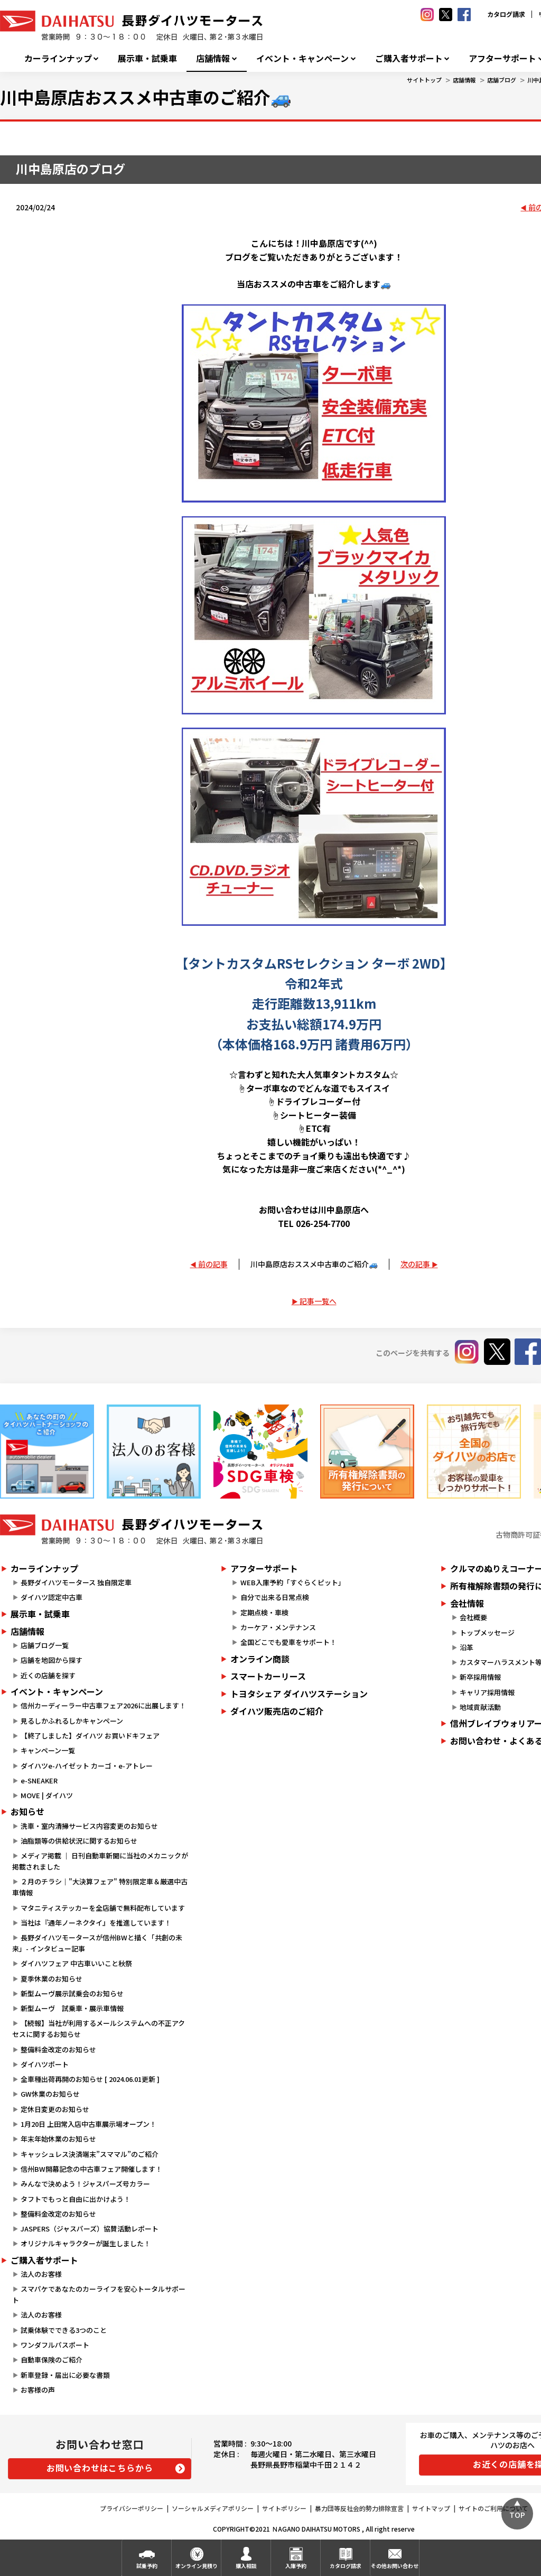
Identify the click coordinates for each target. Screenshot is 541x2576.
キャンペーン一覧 (48, 1750)
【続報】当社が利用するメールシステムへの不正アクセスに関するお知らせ (98, 2028)
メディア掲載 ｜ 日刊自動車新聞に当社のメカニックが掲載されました (100, 1861)
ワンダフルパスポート (55, 2345)
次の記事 (415, 1264)
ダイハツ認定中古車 (51, 1597)
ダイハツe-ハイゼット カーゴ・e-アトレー (87, 1766)
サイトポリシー (284, 2508)
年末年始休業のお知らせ (58, 2139)
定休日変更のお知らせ (55, 2109)
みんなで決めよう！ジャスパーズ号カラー (85, 2184)
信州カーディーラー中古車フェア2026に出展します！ (103, 1705)
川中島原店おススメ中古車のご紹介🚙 (314, 1264)
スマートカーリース (268, 1676)
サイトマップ (431, 2508)
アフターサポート (264, 1568)
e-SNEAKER (39, 1780)
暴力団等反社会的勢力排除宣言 (359, 2508)
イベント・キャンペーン (302, 58)
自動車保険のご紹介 (51, 2360)
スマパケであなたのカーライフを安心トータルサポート (98, 2294)
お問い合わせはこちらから (99, 2467)
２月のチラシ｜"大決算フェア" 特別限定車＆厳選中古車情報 (100, 1887)
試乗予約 (146, 2566)
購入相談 (246, 2566)
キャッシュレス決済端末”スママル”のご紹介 (89, 2154)
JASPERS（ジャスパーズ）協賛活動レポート (89, 2229)
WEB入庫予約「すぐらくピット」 (292, 1582)
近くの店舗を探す (48, 1675)
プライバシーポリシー (131, 2508)
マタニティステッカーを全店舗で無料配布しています (103, 1908)
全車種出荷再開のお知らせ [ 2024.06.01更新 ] (90, 2079)
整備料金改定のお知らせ (58, 2049)
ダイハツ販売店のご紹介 (276, 1711)
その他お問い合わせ (394, 2566)
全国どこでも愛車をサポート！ (288, 1642)
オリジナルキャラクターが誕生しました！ (86, 2243)
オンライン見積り (196, 2566)
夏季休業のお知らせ (51, 1979)
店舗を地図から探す (51, 1660)
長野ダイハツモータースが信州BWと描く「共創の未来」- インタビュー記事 (97, 1943)
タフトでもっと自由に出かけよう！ (75, 2199)
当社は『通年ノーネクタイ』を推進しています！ (96, 1923)
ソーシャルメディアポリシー (213, 2508)
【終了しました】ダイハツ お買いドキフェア (90, 1736)
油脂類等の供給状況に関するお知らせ (79, 1841)
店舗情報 (213, 58)
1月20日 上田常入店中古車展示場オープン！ (88, 2124)
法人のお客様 (41, 2274)
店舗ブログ (501, 80)
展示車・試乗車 (147, 58)
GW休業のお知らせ (50, 2094)
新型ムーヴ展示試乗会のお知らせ (72, 1993)
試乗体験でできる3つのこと (64, 2330)
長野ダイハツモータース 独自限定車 (76, 1582)
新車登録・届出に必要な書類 (65, 2375)
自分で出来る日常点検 (274, 1597)
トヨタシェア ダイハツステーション (299, 1693)
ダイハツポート (45, 2064)
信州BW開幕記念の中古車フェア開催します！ (91, 2169)
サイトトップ (424, 80)
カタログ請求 (506, 14)
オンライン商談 (260, 1658)
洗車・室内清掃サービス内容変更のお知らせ (89, 1826)
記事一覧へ (318, 1301)
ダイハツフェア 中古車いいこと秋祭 (76, 1963)
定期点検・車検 (264, 1612)
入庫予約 (295, 2566)
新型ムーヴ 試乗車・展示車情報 (72, 2008)
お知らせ (27, 1811)
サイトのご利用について (493, 2508)
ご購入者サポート (409, 58)
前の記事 (213, 1264)
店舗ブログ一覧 (45, 1645)
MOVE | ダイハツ (47, 1795)
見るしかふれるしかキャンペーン (72, 1721)
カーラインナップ (58, 58)
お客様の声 (38, 2390)
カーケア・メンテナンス (278, 1627)
